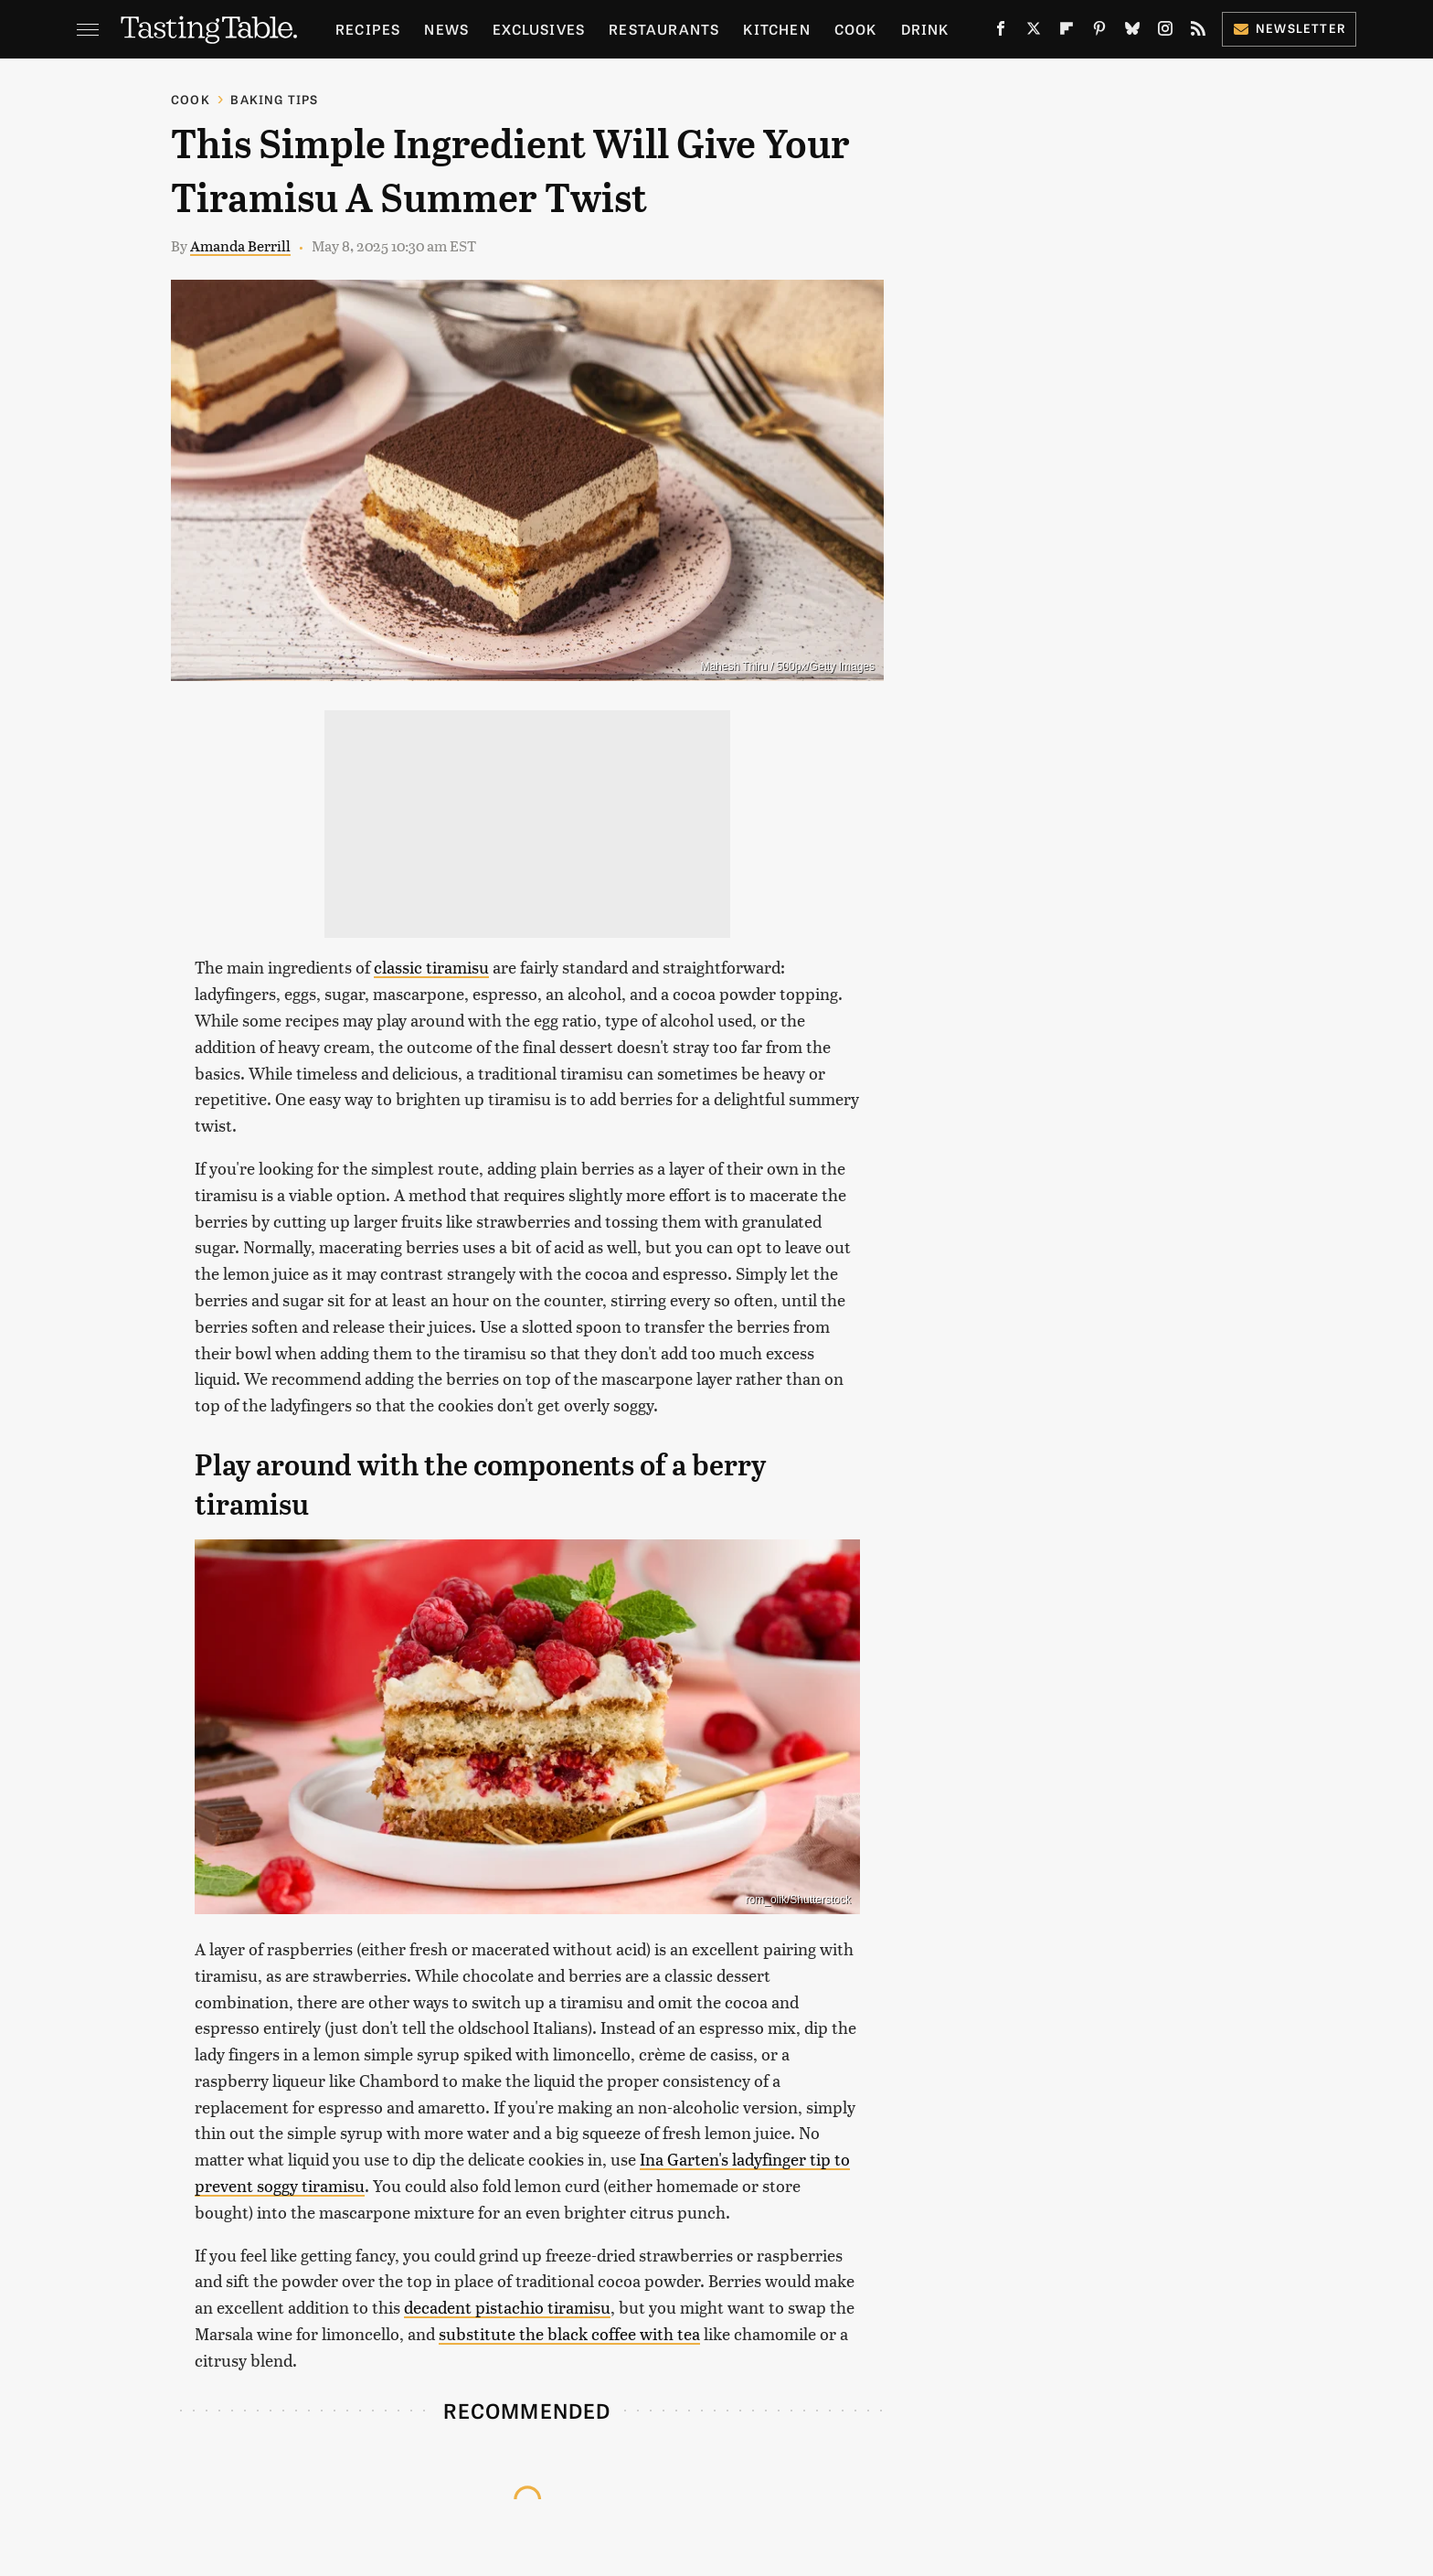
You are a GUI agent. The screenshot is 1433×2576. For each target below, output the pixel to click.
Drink (925, 28)
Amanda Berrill (240, 245)
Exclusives (539, 28)
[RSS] (1198, 32)
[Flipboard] (1066, 32)
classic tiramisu (431, 966)
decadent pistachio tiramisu (507, 2306)
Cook (855, 28)
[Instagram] (1165, 32)
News (446, 28)
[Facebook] (1001, 32)
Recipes (367, 28)
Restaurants (664, 28)
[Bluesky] (1132, 32)
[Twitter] (1033, 32)
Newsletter (1289, 28)
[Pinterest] (1099, 32)
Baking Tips (274, 99)
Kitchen (776, 28)
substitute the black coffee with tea (569, 2333)
